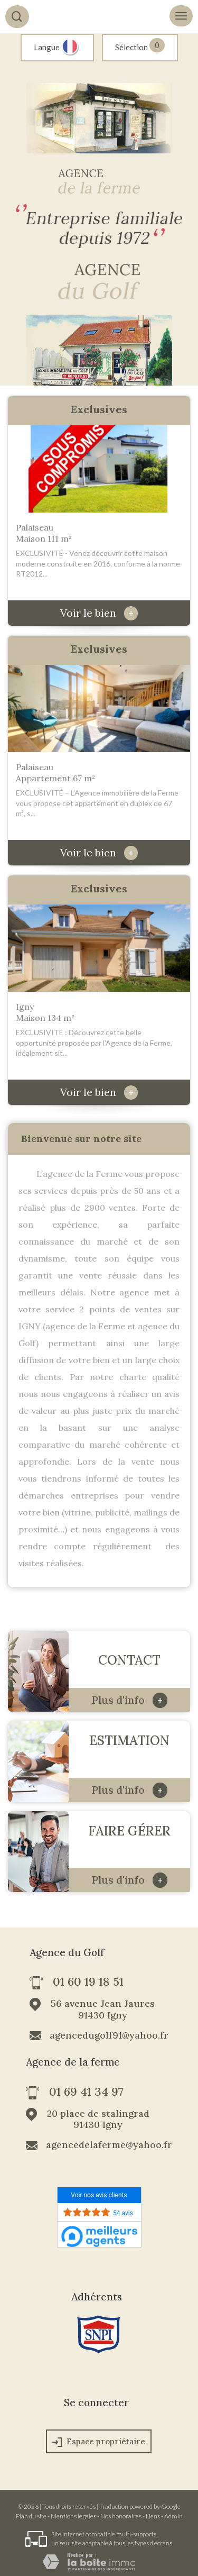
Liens (153, 2516)
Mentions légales (73, 2516)
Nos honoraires (121, 2516)
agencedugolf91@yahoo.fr (109, 2035)
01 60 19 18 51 (88, 1982)
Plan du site (31, 2516)
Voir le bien (99, 612)
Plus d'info (129, 1700)
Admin (173, 2516)
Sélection (131, 47)
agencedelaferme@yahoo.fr (109, 2145)
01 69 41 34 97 (86, 2092)
